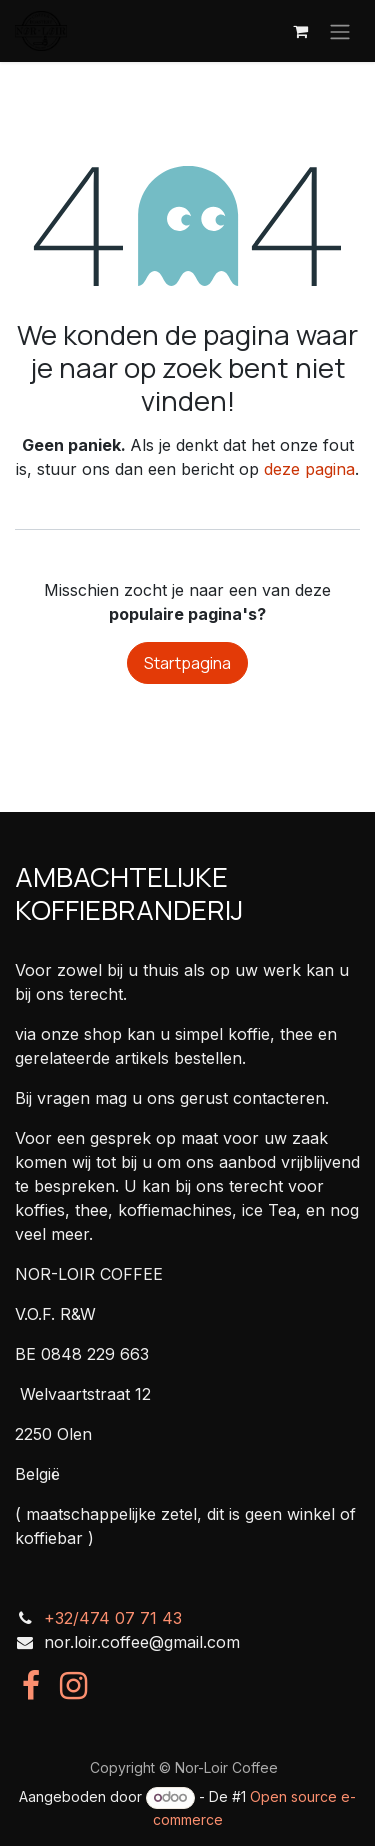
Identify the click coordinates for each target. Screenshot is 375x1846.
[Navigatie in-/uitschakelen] (340, 31)
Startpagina (187, 663)
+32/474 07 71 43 (113, 1618)
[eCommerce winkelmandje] (300, 31)
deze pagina (309, 469)
